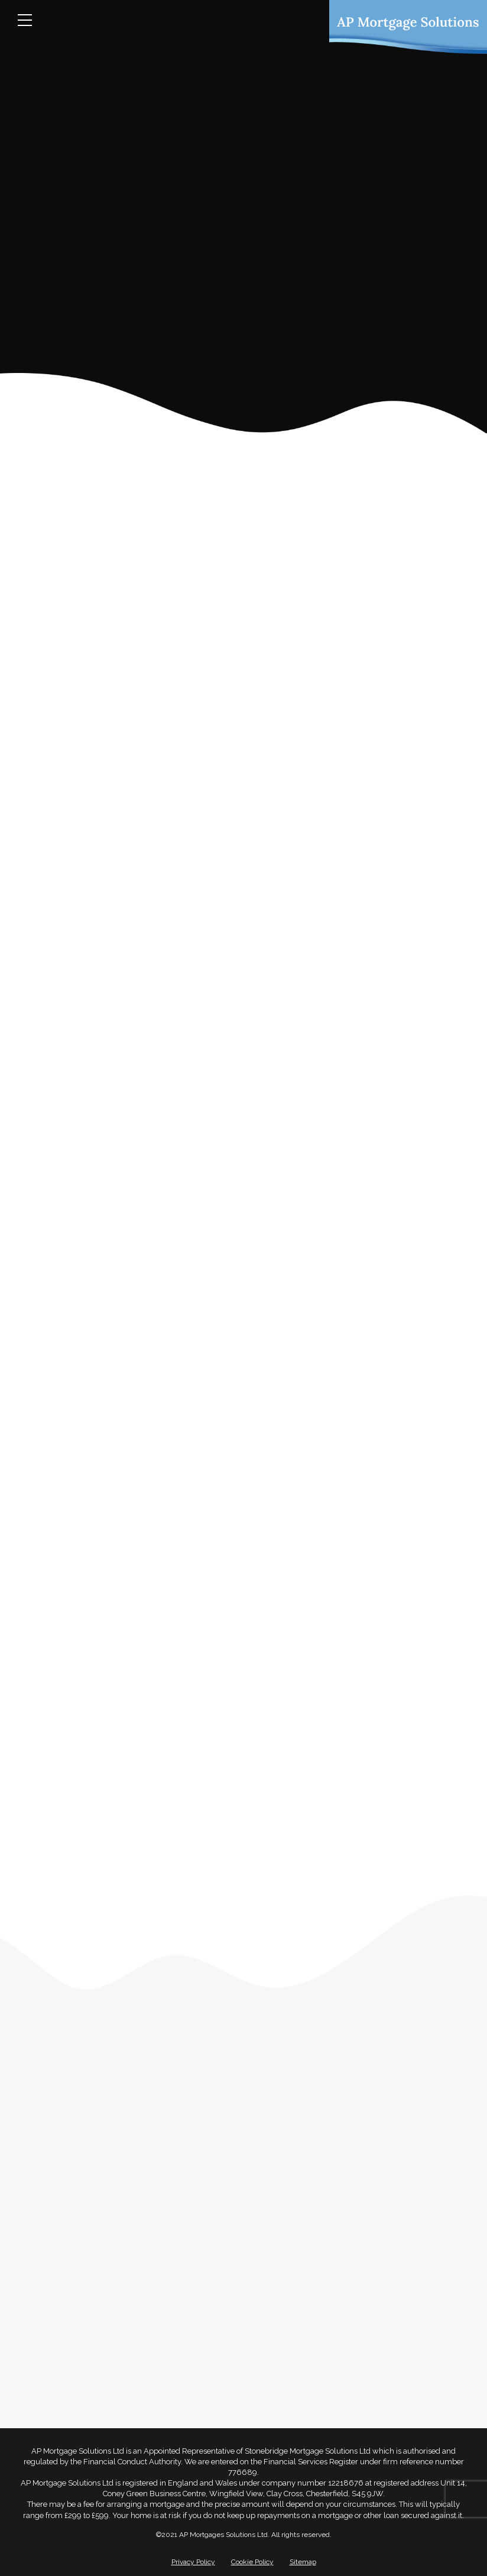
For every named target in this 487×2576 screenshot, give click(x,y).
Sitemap (303, 2562)
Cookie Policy (252, 2562)
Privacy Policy (193, 2562)
